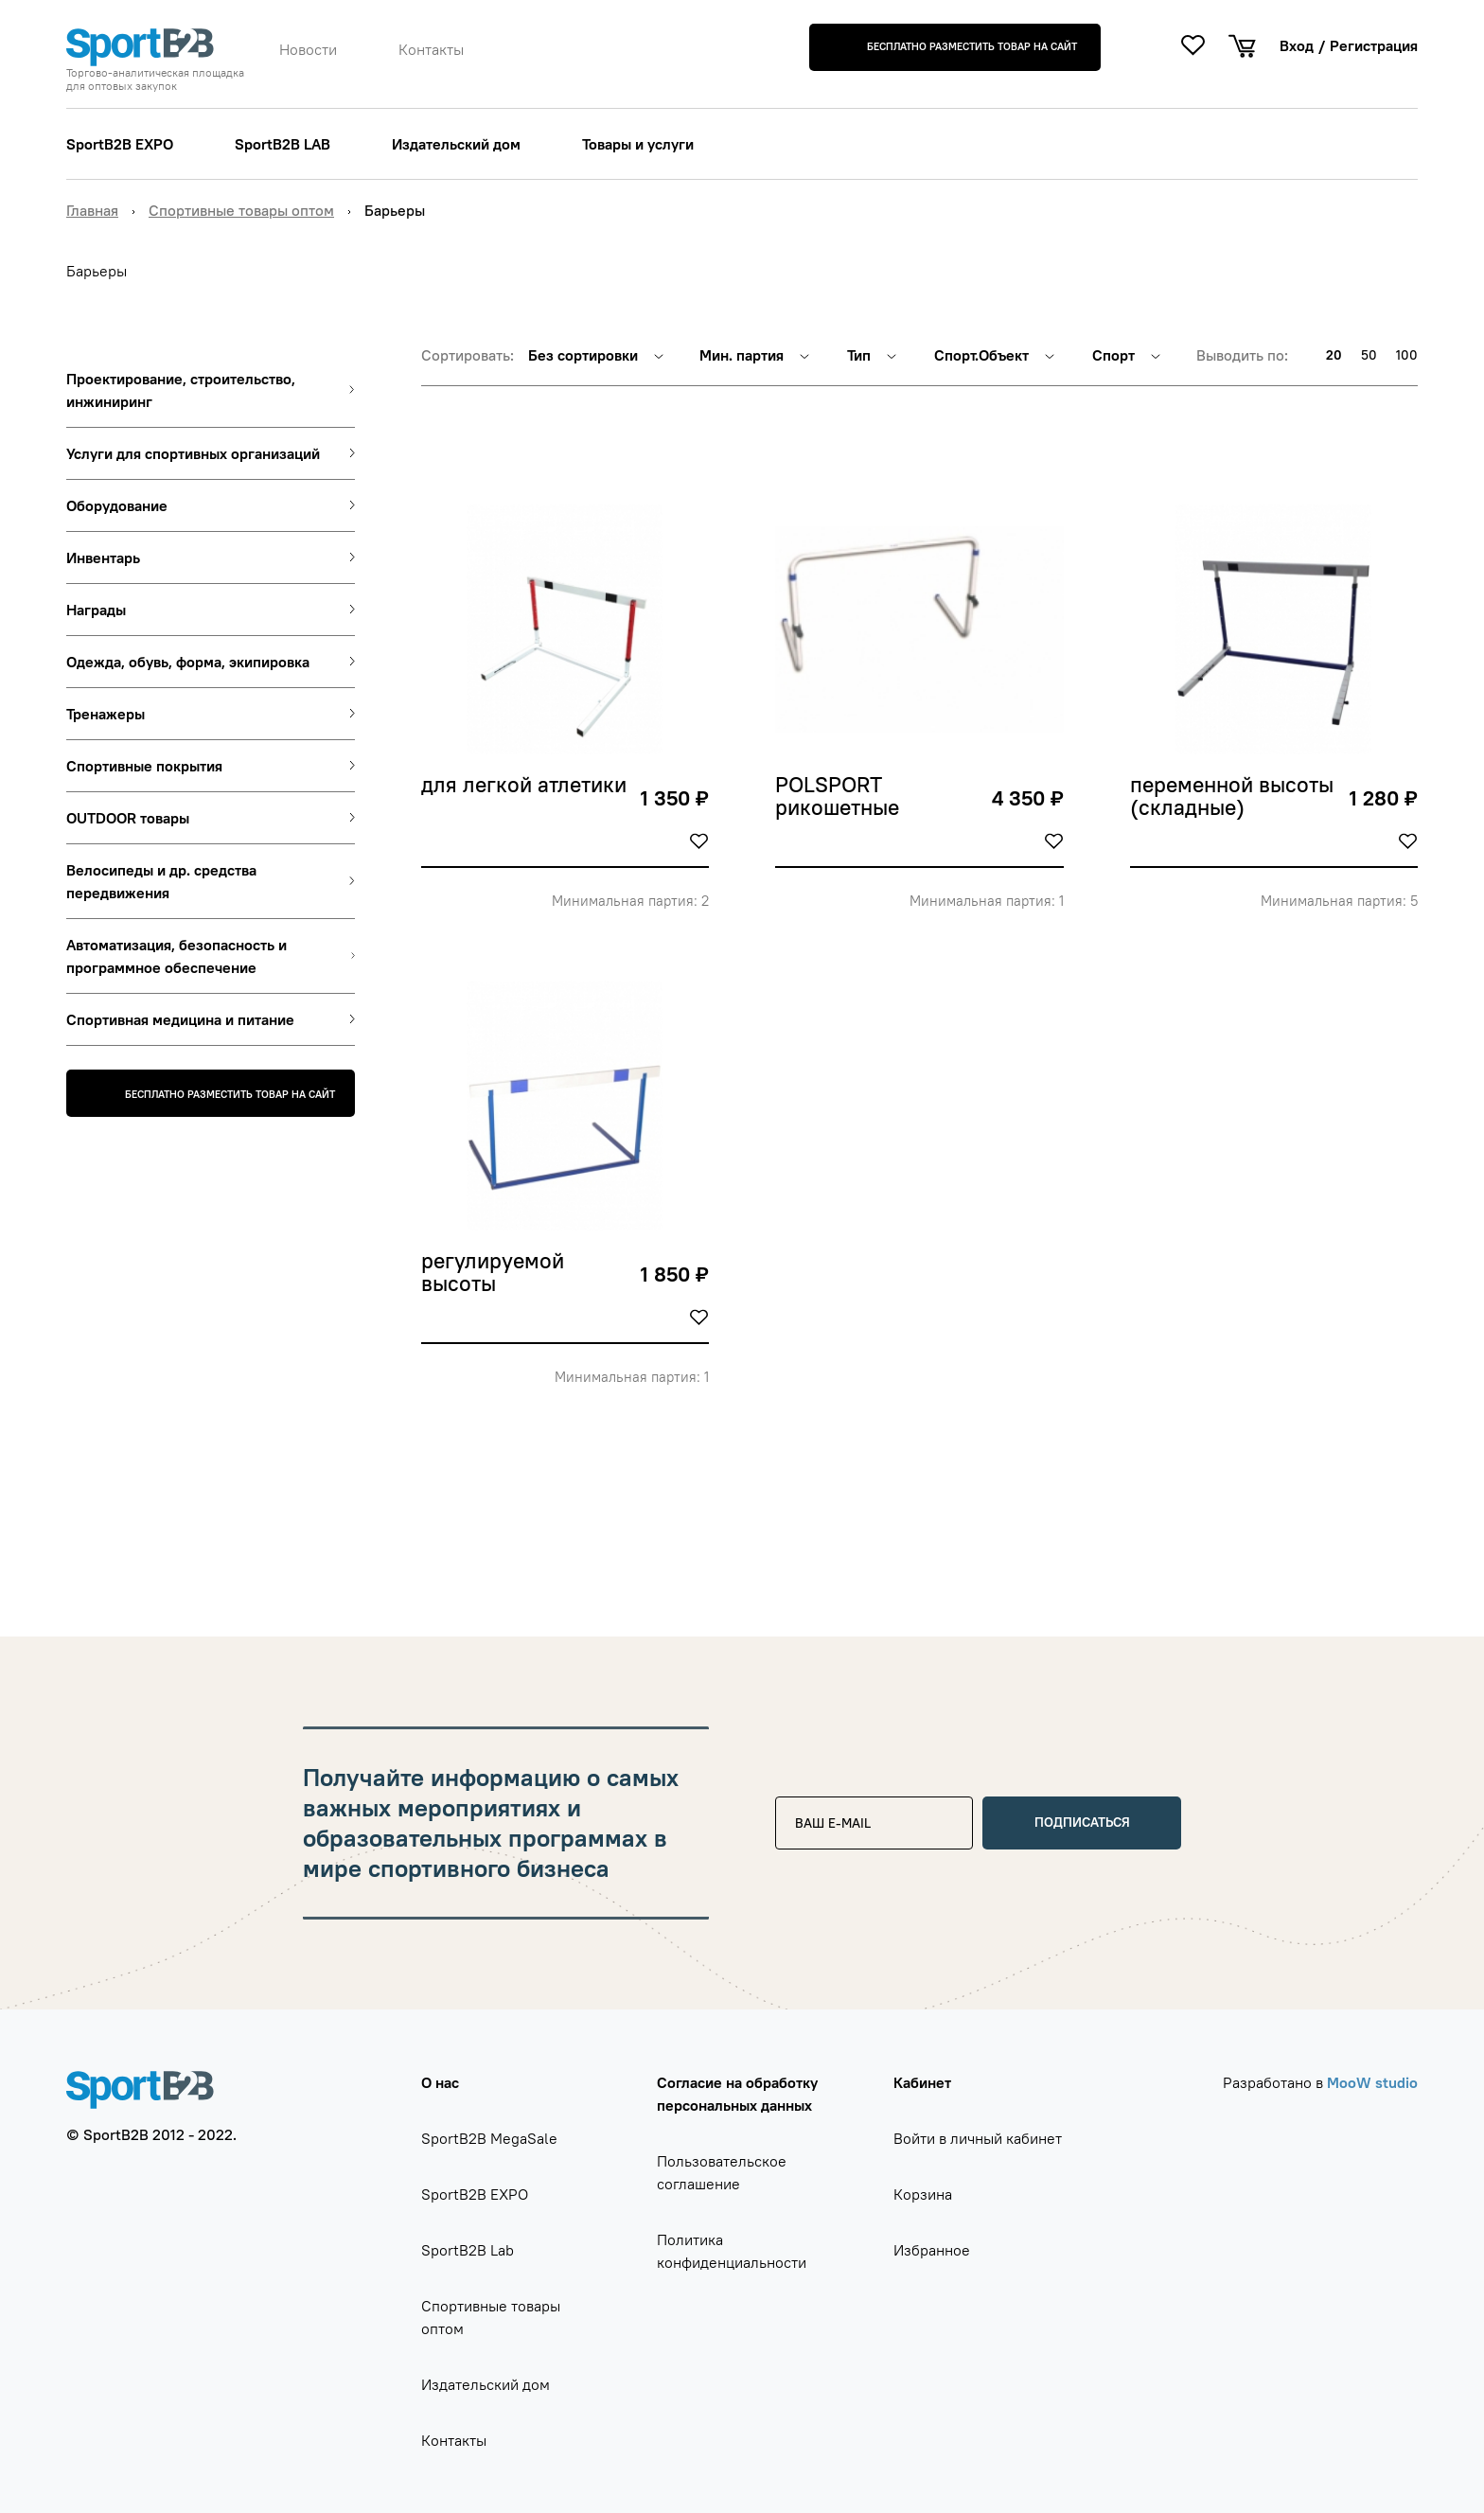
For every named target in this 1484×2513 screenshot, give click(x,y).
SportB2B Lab (467, 2249)
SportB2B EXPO (119, 143)
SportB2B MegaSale (489, 2138)
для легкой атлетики (524, 785)
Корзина (922, 2194)
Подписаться (1082, 1822)
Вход (1297, 45)
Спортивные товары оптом (241, 210)
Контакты (431, 49)
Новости (308, 49)
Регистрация (1374, 45)
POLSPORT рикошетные (837, 797)
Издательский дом (456, 143)
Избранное (931, 2249)
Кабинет (922, 2082)
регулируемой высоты (495, 1273)
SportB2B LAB (282, 143)
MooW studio (1372, 2082)
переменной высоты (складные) (1234, 797)
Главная (92, 210)
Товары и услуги (638, 143)
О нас (440, 2082)
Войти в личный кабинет (977, 2138)
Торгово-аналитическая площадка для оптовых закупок (155, 79)
